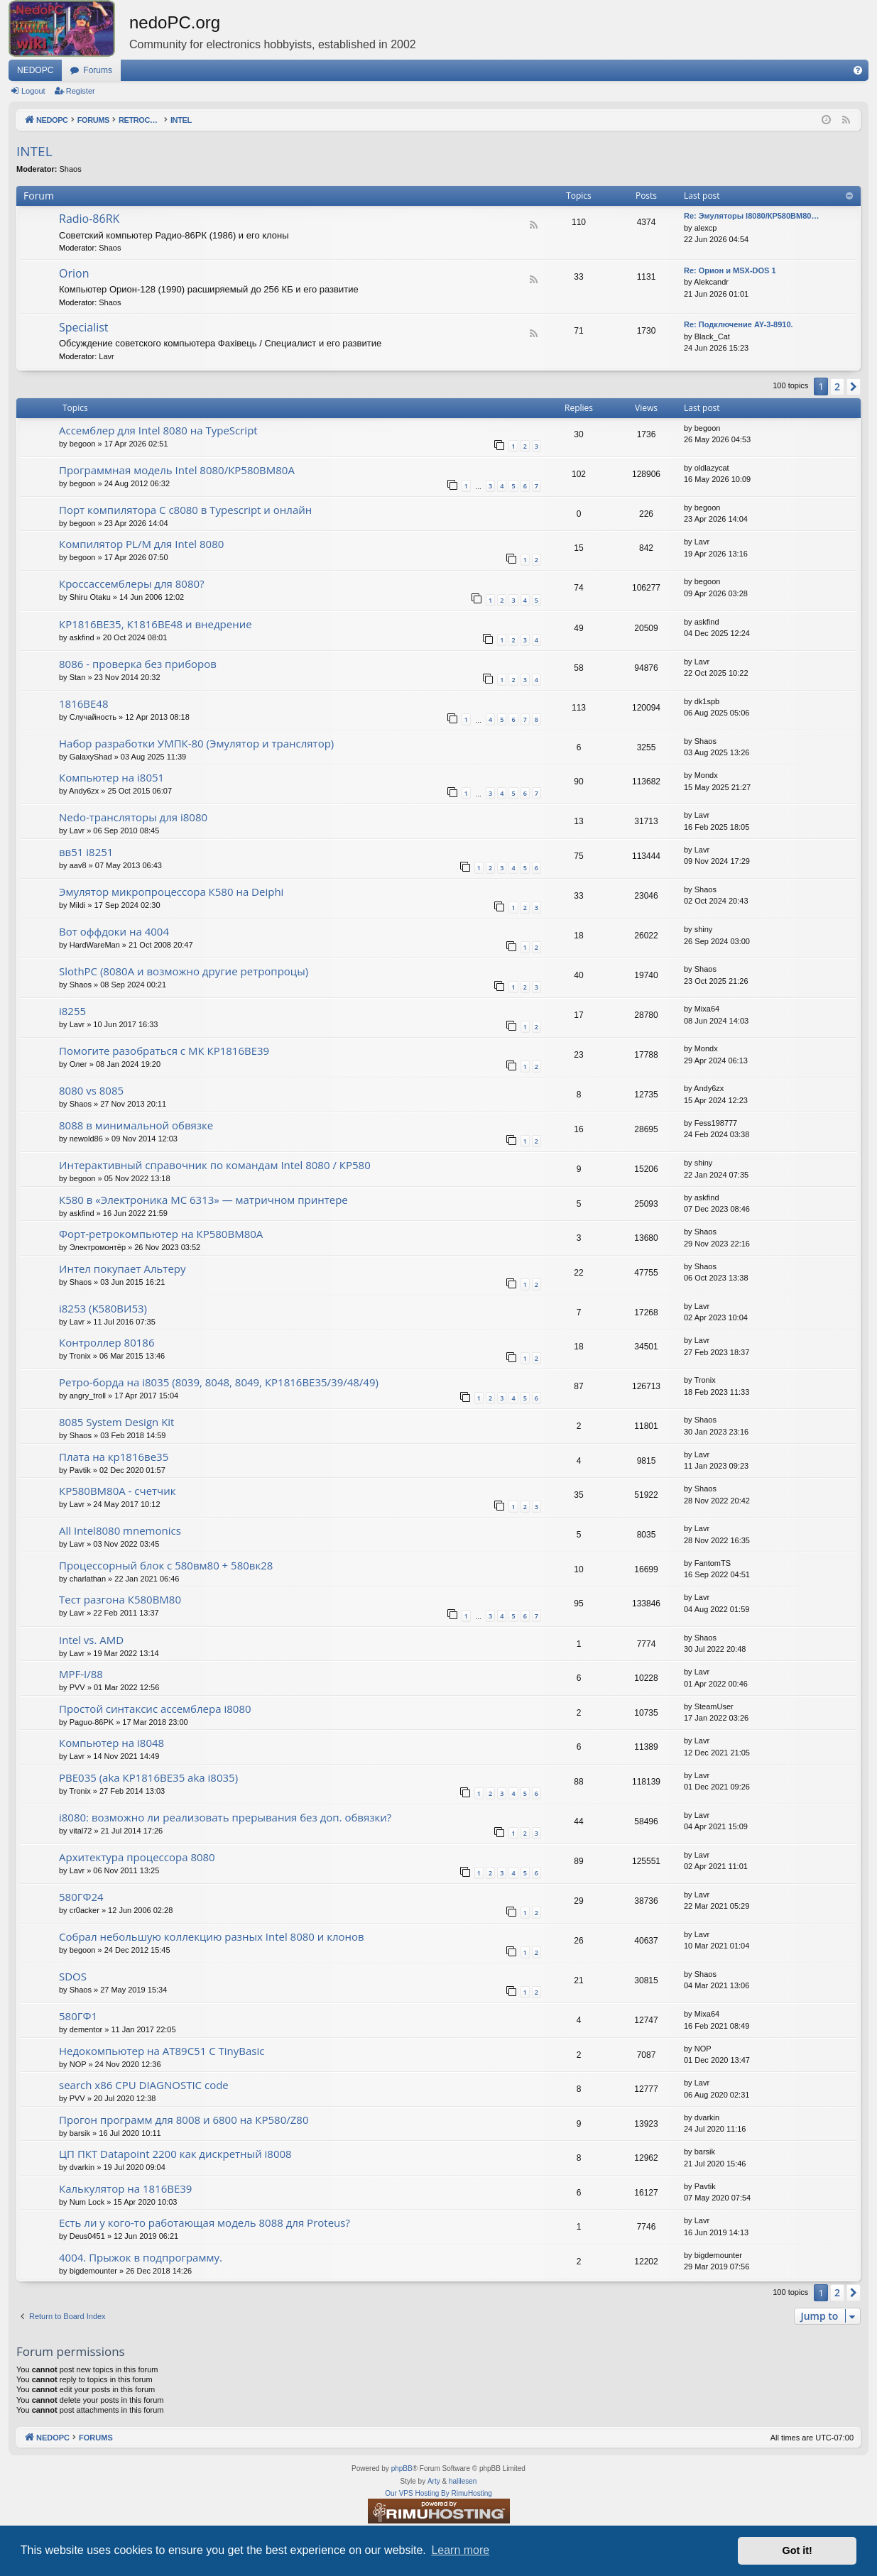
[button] (853, 386)
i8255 (72, 1011)
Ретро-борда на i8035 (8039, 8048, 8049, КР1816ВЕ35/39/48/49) (218, 1382)
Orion (74, 273)
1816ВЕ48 (84, 703)
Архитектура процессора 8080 (137, 1857)
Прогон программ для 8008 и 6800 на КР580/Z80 (184, 2119)
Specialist (84, 327)
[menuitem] (857, 70)
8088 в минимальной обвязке (136, 1125)
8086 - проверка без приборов (138, 664)
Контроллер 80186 (106, 1342)
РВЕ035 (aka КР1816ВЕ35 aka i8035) (148, 1777)
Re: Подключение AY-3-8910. (738, 324)
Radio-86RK (89, 218)
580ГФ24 (81, 1897)
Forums (97, 70)
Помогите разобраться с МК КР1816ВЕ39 (164, 1050)
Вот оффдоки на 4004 (114, 931)
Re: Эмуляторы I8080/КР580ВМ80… (751, 216)
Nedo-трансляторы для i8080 (133, 817)
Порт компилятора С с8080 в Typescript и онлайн (185, 510)
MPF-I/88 (81, 1674)
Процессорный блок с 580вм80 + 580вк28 (166, 1565)
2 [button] (837, 386)
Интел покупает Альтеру (122, 1268)
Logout (33, 91)
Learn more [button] (460, 2550)
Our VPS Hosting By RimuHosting (438, 2493)
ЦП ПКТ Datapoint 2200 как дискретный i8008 (175, 2154)
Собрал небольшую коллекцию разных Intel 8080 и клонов (211, 1936)
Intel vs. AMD (91, 1640)
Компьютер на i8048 (111, 1743)
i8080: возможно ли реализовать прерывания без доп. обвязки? (225, 1817)
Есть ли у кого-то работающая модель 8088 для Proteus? (204, 2222)
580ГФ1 (78, 2016)
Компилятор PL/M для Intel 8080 (141, 544)
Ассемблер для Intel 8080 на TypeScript (158, 430)
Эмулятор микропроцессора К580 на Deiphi (171, 891)
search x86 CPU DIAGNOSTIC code (144, 2085)
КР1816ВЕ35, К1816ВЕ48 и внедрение (155, 624)
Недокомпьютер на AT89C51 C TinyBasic (161, 2051)
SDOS (73, 1976)
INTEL (34, 151)
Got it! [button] (797, 2550)
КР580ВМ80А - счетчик (117, 1491)
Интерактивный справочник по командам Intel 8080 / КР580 (215, 1165)
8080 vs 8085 (91, 1090)
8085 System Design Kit (116, 1422)
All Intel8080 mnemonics (120, 1530)
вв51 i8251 (86, 852)
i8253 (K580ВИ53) (103, 1308)
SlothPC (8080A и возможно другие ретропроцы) (183, 971)
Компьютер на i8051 (111, 777)
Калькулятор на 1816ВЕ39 (125, 2188)
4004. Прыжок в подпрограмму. (140, 2257)
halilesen (462, 2481)
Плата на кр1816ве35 (113, 1456)
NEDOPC (35, 70)
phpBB (402, 2468)
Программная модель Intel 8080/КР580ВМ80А (177, 470)
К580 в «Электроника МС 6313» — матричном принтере (203, 1200)
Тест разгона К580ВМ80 (120, 1599)
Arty (433, 2481)
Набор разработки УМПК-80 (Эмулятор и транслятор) (196, 743)
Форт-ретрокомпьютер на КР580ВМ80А (161, 1234)
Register (80, 91)
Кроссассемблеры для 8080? (132, 583)
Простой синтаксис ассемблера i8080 (155, 1708)
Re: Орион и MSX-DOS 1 (730, 270)
